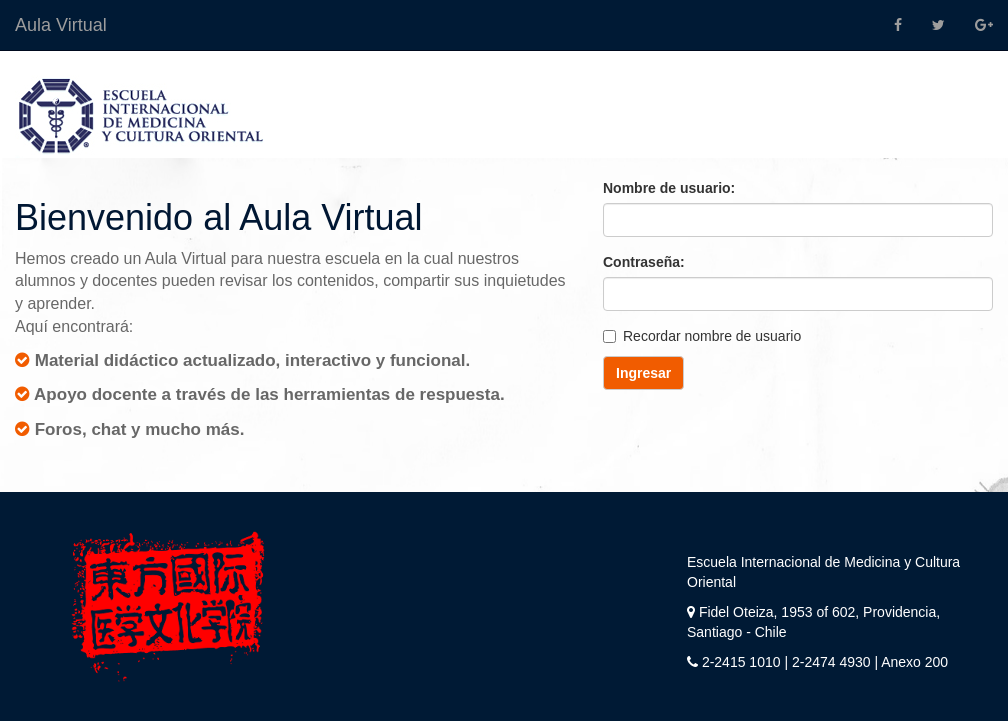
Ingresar (643, 373)
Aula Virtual (61, 25)
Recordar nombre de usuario (702, 336)
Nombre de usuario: (669, 188)
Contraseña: (644, 262)
